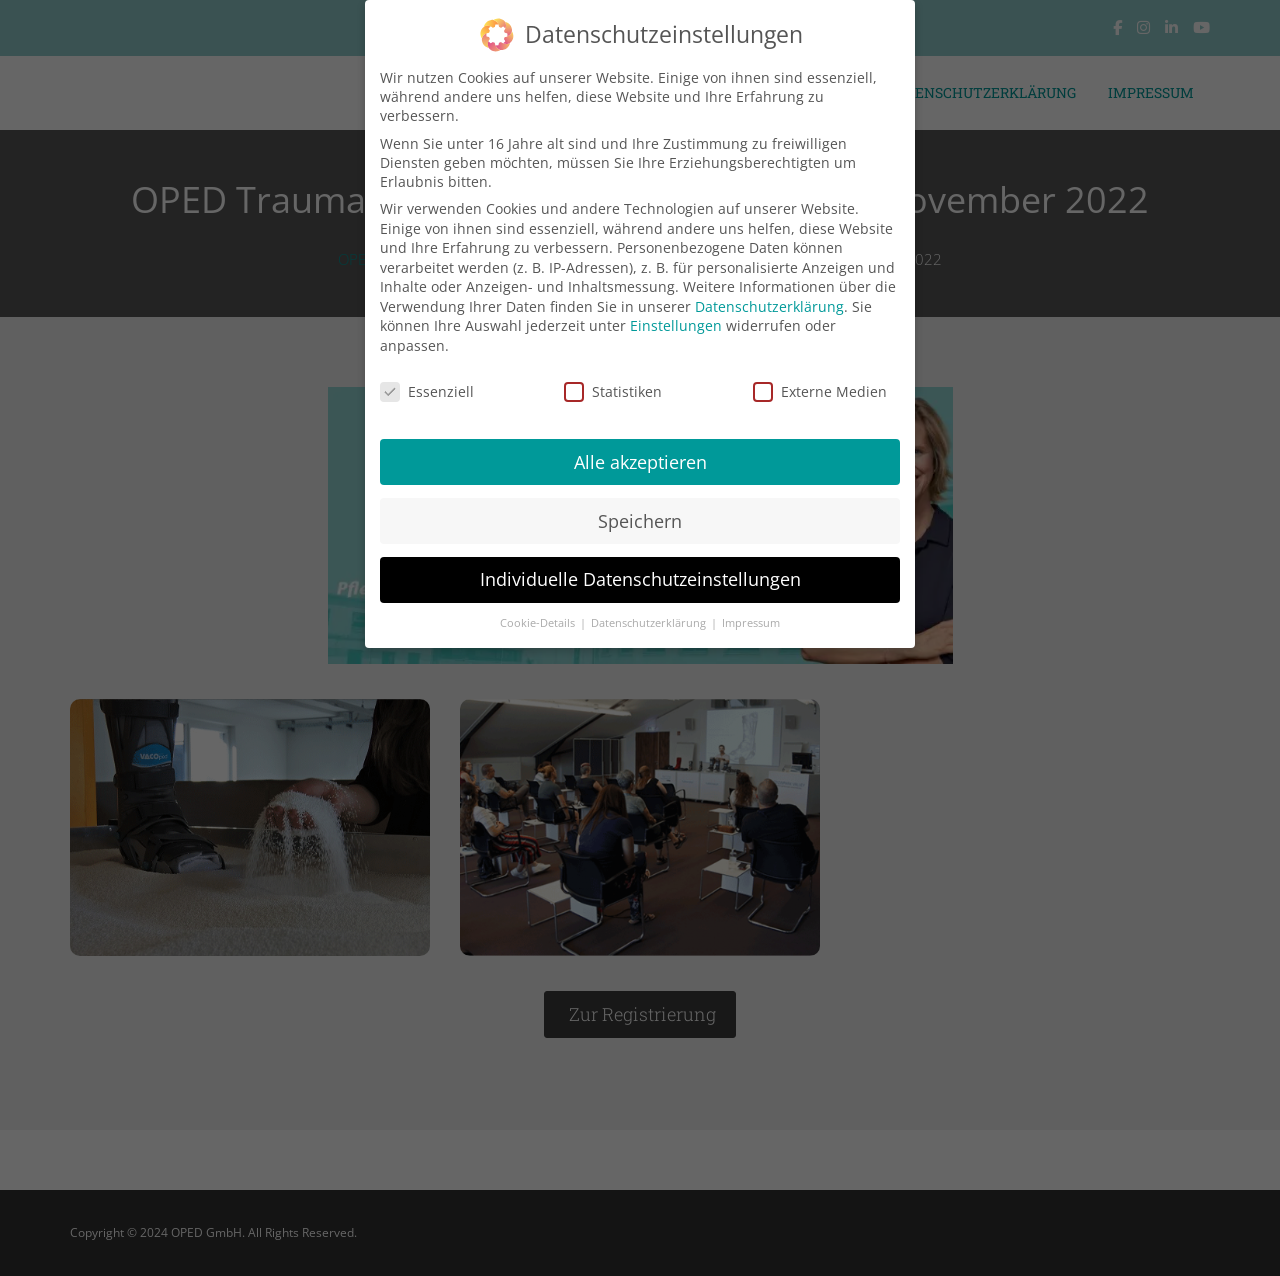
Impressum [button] (751, 610)
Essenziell (427, 378)
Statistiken (613, 378)
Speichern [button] (640, 507)
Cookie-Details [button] (539, 610)
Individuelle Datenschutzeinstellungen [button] (640, 566)
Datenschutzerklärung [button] (650, 610)
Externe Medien (820, 378)
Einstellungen (676, 312)
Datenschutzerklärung (769, 293)
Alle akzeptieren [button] (640, 448)
